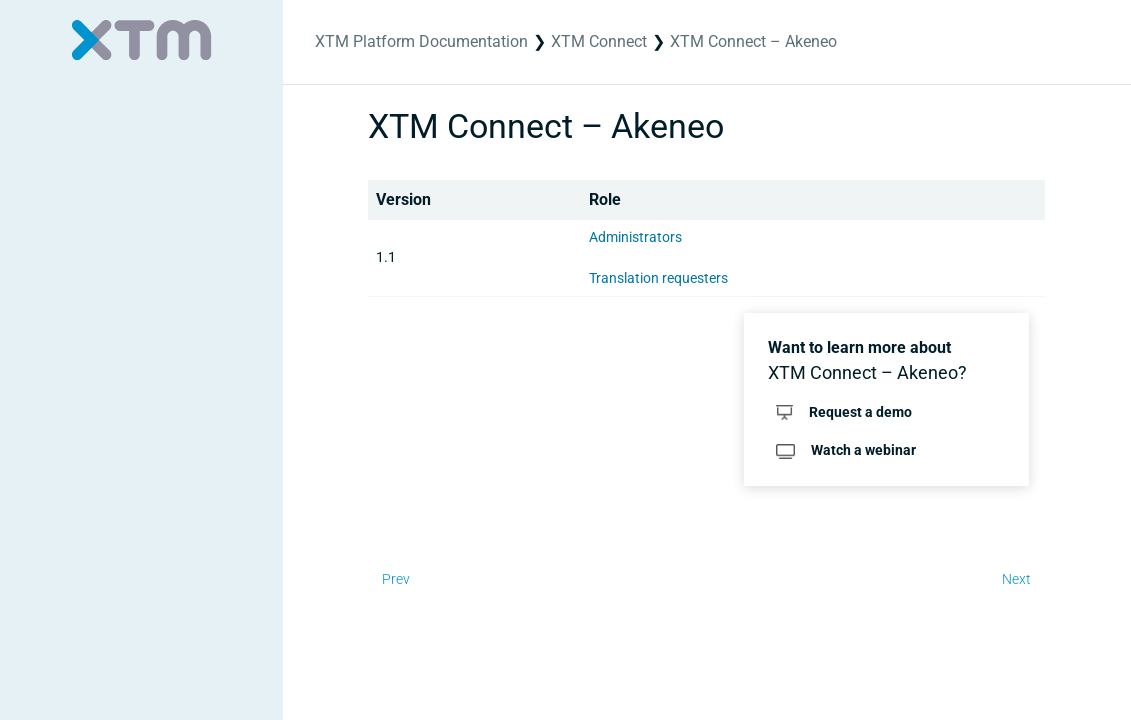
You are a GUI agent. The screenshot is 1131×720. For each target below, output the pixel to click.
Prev (396, 579)
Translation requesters (658, 278)
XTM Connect (599, 41)
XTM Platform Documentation (421, 41)
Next (1016, 579)
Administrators (635, 237)
